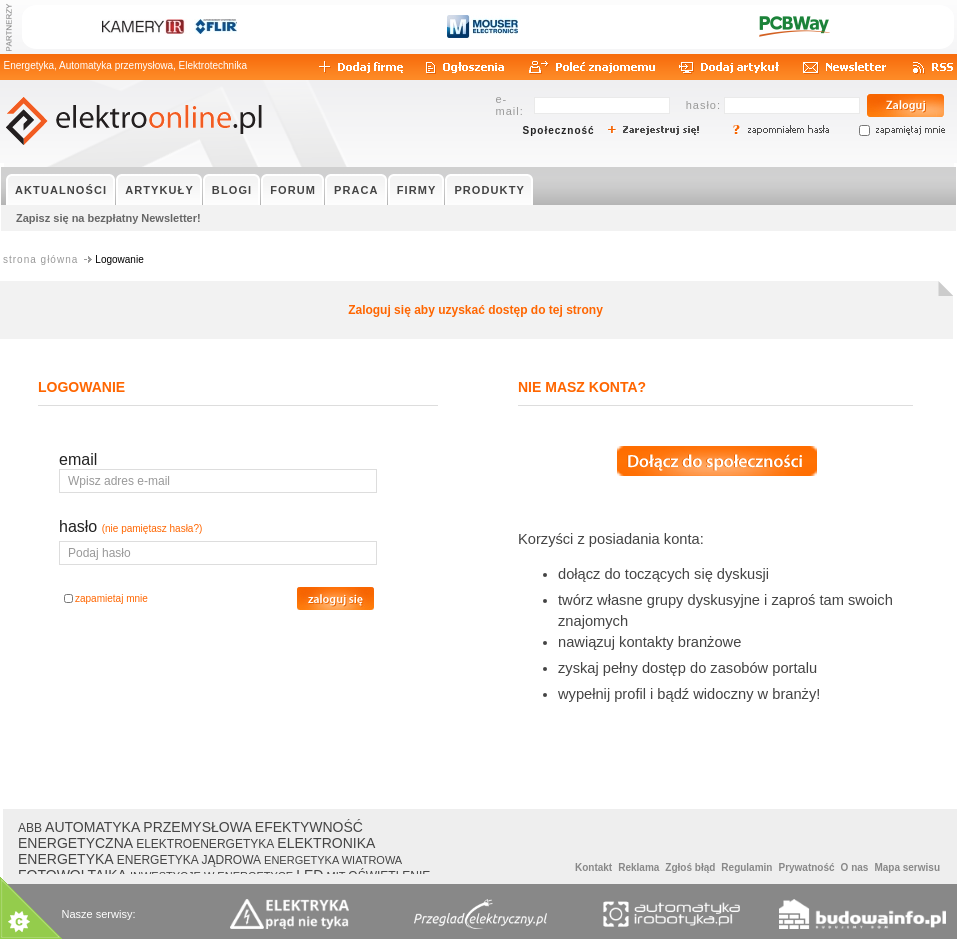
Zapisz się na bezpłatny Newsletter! (108, 218)
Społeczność (559, 130)
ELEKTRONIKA (326, 843)
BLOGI (232, 190)
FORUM (293, 190)
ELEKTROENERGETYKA (205, 844)
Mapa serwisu (907, 867)
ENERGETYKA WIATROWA (333, 860)
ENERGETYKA (66, 859)
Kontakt (593, 867)
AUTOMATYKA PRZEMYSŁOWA (148, 827)
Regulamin (746, 867)
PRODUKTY (489, 190)
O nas (855, 867)
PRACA (356, 190)
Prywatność (806, 867)
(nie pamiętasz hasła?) (152, 528)
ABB (30, 828)
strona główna (40, 259)
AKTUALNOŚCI (61, 190)
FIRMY (417, 190)
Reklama (638, 867)
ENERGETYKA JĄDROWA (189, 860)
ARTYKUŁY (159, 190)
